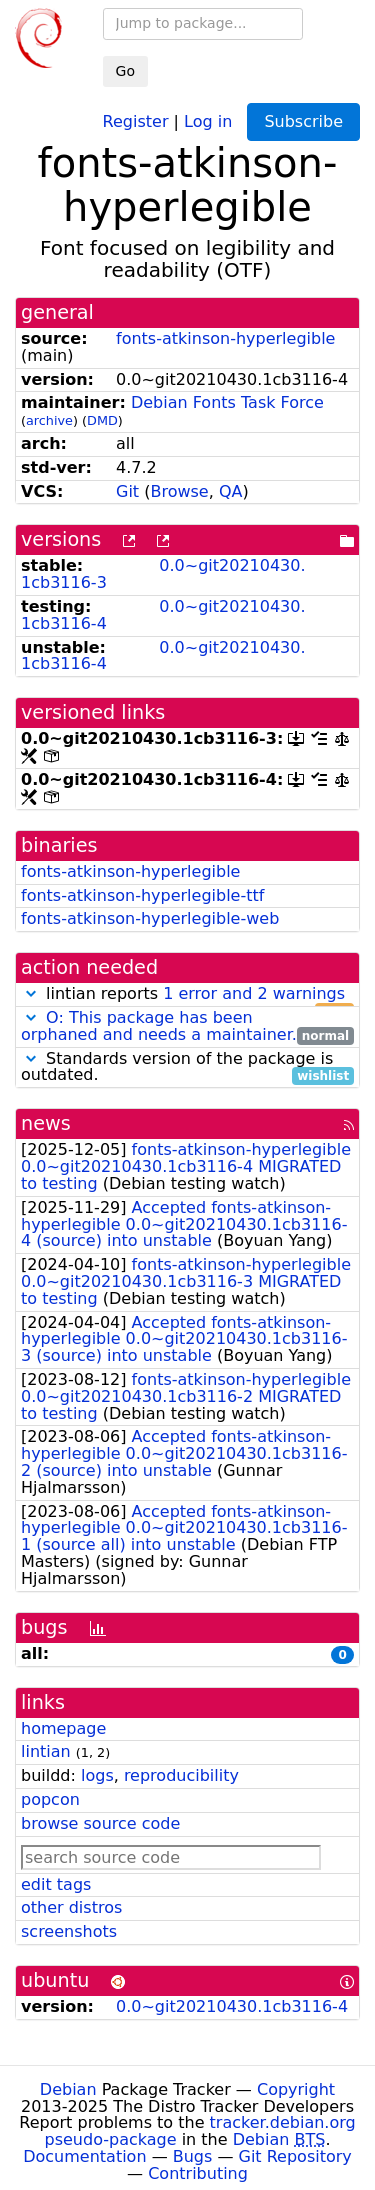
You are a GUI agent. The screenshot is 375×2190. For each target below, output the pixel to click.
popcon (50, 1799)
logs (97, 1775)
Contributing (198, 2173)
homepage (63, 1728)
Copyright (296, 2089)
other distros (71, 1907)
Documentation (84, 2156)
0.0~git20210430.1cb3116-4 (163, 615)
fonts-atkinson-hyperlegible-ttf (142, 895)
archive (49, 420)
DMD (102, 420)
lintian (46, 1751)
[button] (31, 993)
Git (127, 491)
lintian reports (187, 994)
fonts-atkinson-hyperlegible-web (150, 918)
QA (231, 491)
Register (136, 120)
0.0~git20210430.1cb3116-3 (163, 574)
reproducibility (181, 1775)
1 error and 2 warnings (254, 993)
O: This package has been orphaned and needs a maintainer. (159, 1026)
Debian (68, 2089)
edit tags (56, 1884)
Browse (179, 491)
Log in (208, 120)
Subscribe (303, 121)
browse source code (100, 1823)
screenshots (69, 1931)
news (46, 1123)
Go (125, 71)
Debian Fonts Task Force (227, 402)
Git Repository (295, 2156)
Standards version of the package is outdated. (187, 1068)
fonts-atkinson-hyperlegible (225, 338)
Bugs (193, 2156)
